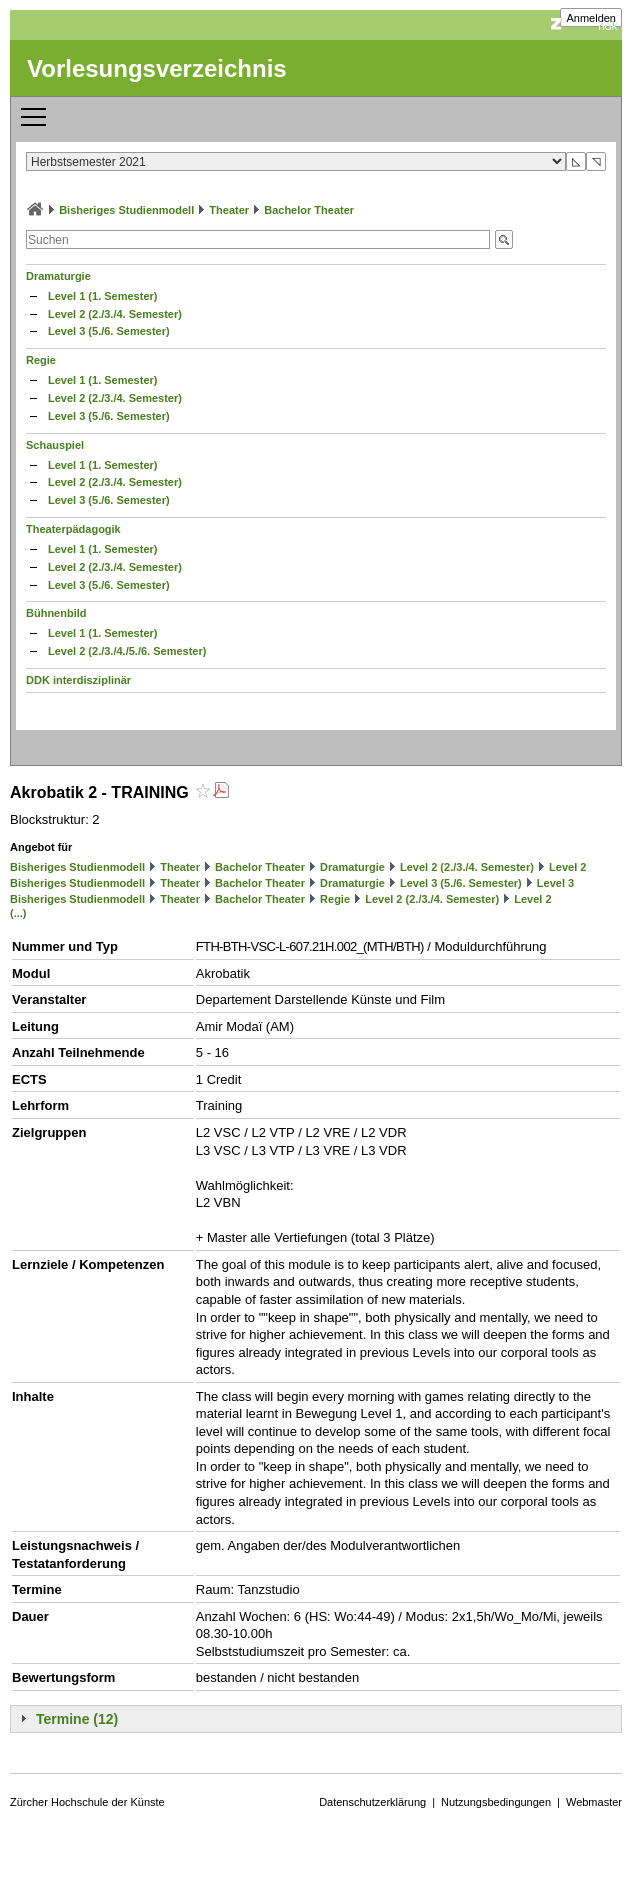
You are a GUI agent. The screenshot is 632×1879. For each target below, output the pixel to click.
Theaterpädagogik (73, 529)
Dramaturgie (58, 276)
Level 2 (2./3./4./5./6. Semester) (127, 651)
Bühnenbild (56, 613)
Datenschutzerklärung (372, 1802)
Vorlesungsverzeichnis (157, 68)
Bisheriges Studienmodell (126, 210)
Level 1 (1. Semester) (102, 296)
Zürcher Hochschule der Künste (87, 1802)
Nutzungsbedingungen (496, 1802)
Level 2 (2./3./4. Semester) (115, 314)
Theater (229, 210)
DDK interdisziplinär (78, 680)
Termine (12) (77, 1719)
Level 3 (555, 883)
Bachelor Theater (309, 210)
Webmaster (594, 1802)
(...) (18, 913)
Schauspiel (55, 445)
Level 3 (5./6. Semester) (109, 331)
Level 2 (567, 867)
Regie (41, 360)
